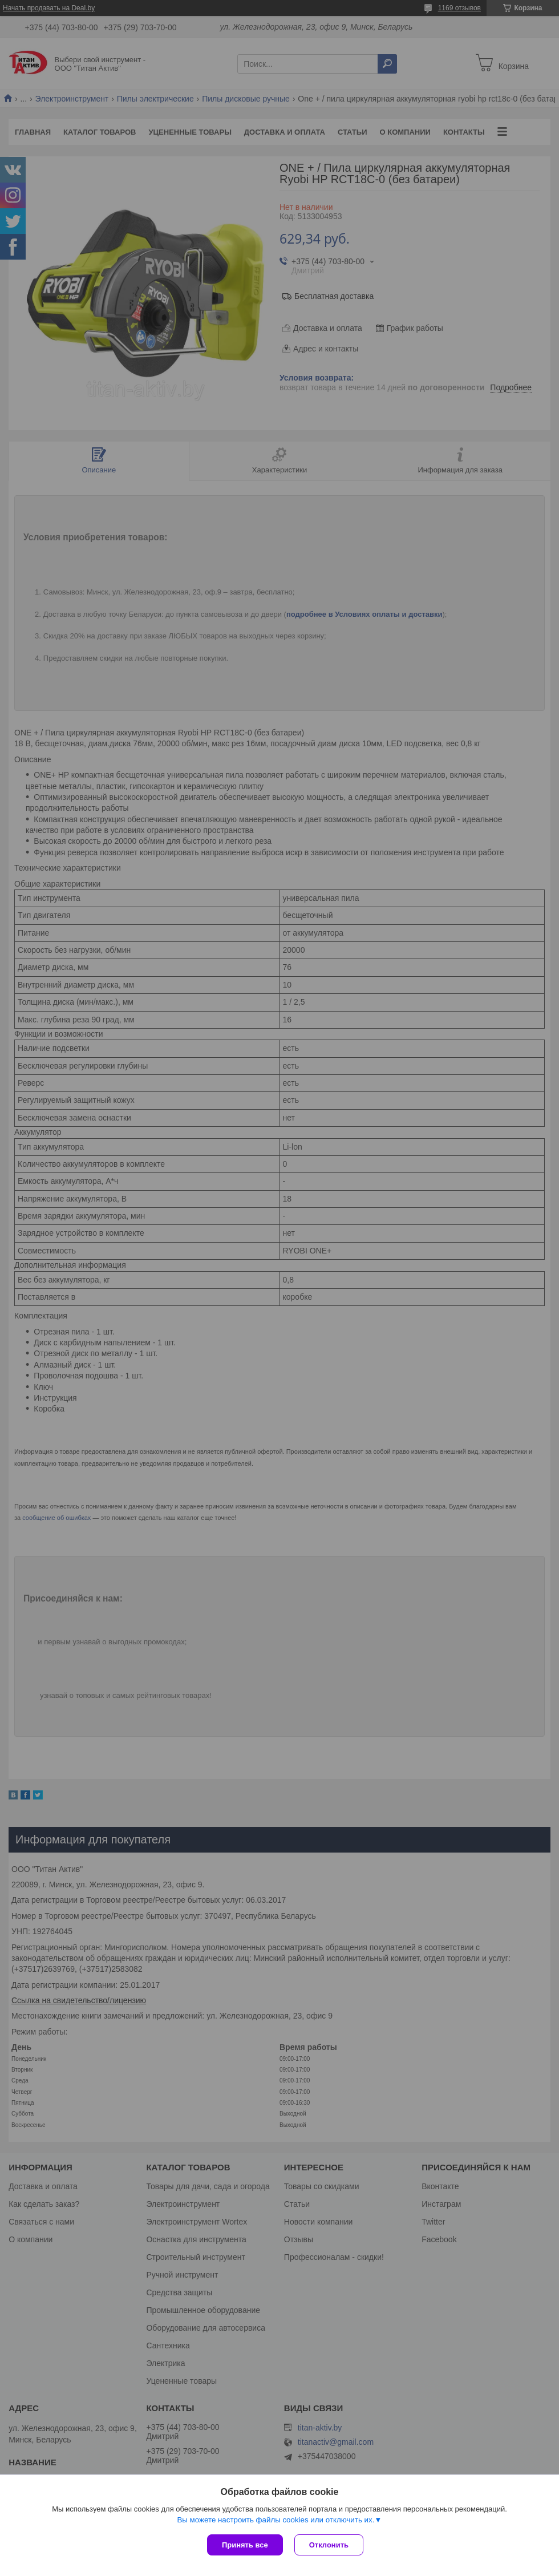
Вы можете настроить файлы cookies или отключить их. (275, 2520)
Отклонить (329, 2545)
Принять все (245, 2545)
